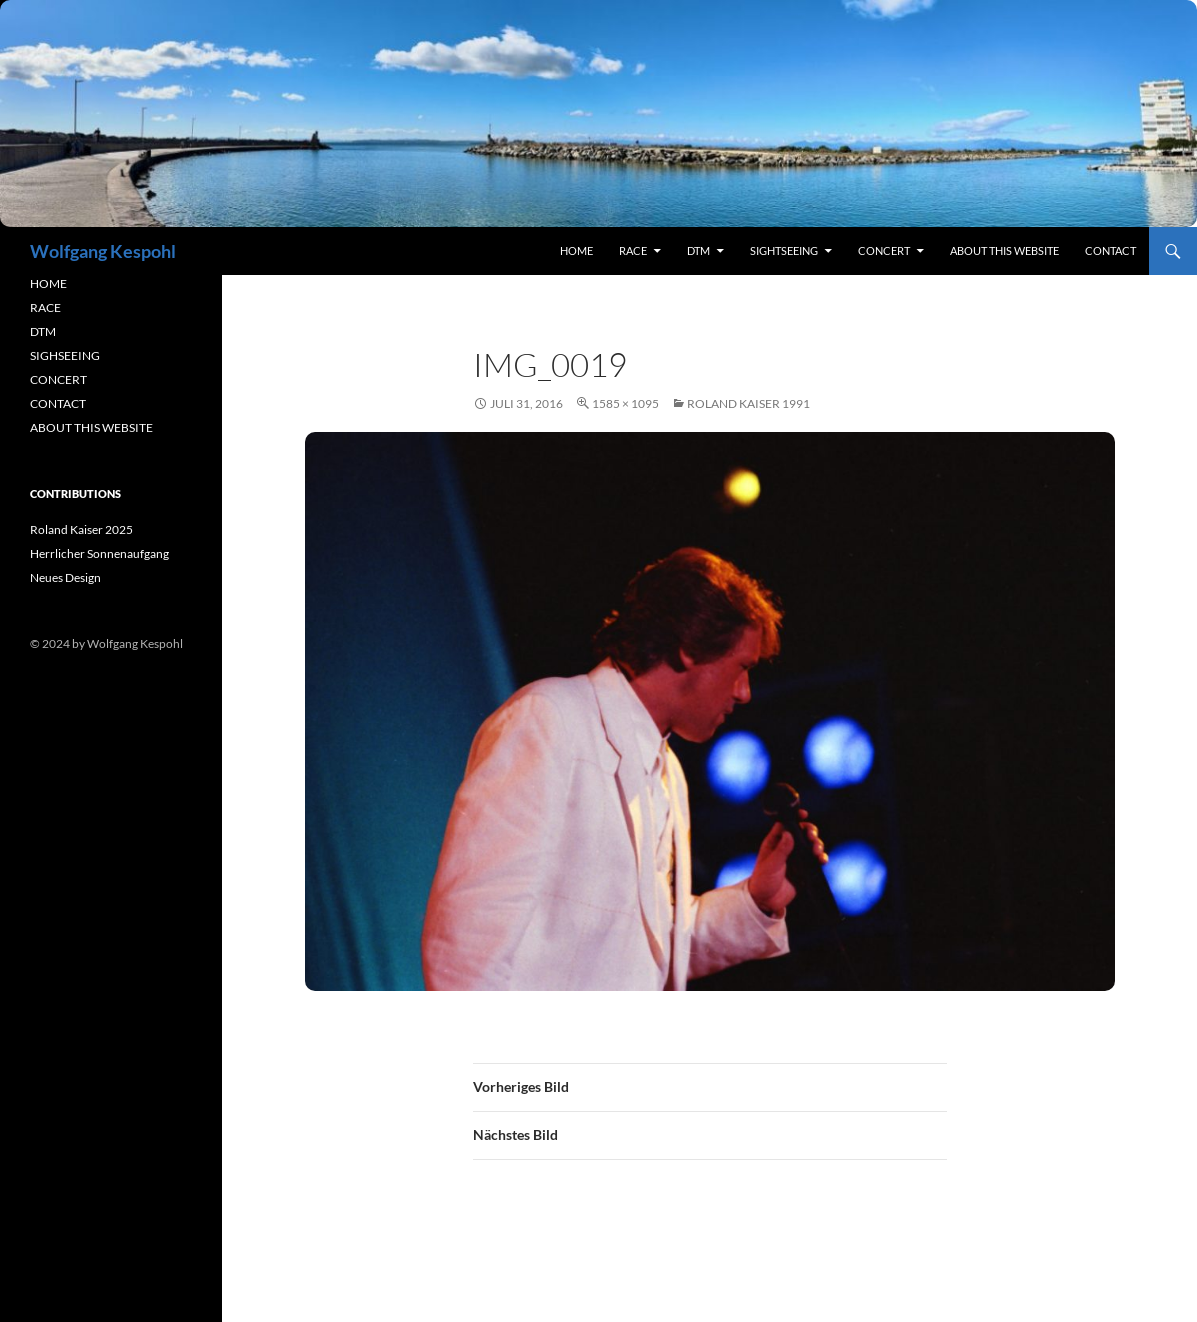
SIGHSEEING (65, 355)
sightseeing (784, 250)
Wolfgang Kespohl (103, 251)
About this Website (1004, 250)
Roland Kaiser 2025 (81, 529)
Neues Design (65, 577)
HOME (48, 283)
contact (1110, 250)
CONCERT (58, 379)
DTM (698, 250)
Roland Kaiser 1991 (748, 403)
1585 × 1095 (625, 403)
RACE (633, 250)
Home (576, 250)
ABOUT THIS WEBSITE (91, 427)
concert (884, 250)
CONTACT (58, 403)
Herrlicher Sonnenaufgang (99, 553)
